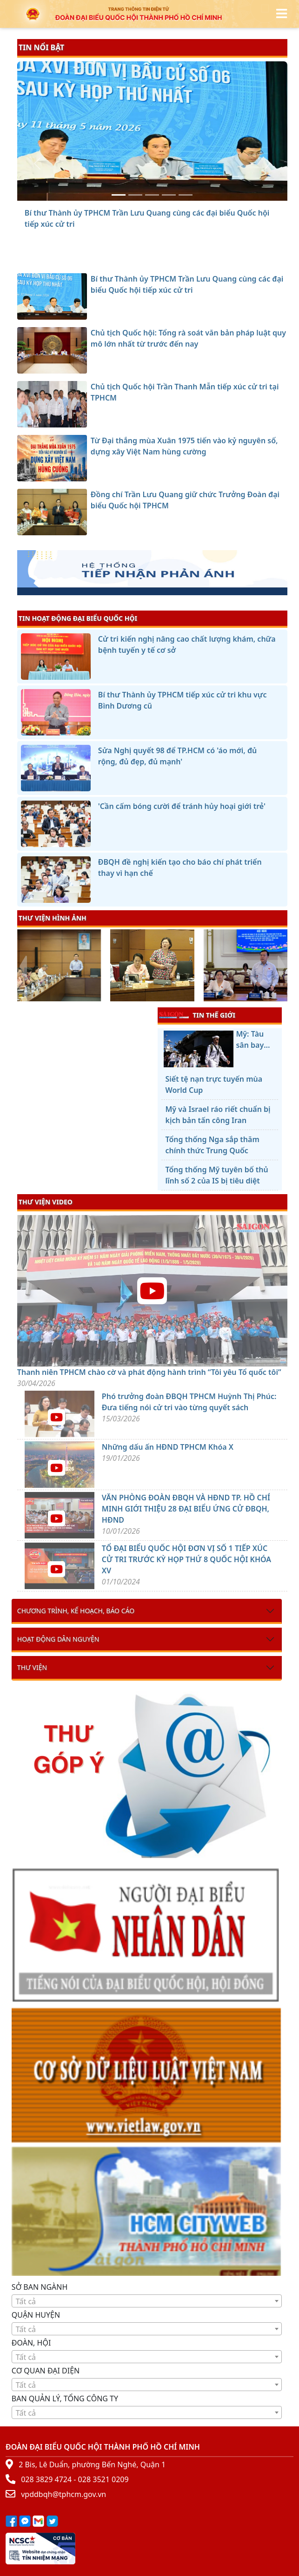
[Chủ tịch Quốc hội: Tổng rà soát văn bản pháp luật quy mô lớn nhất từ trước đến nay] (135, 195)
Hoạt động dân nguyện (58, 1639)
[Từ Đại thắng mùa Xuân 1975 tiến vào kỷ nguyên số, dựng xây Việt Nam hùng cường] (169, 195)
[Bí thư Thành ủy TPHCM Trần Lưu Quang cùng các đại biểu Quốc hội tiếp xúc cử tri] (119, 195)
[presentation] (23, 966)
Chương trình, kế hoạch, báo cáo (75, 1610)
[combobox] (147, 2300)
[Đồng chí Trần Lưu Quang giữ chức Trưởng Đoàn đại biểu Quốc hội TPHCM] (186, 195)
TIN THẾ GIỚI (197, 1014)
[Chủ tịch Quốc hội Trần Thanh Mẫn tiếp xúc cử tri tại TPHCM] (152, 195)
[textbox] (146, 2301)
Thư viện (32, 1667)
